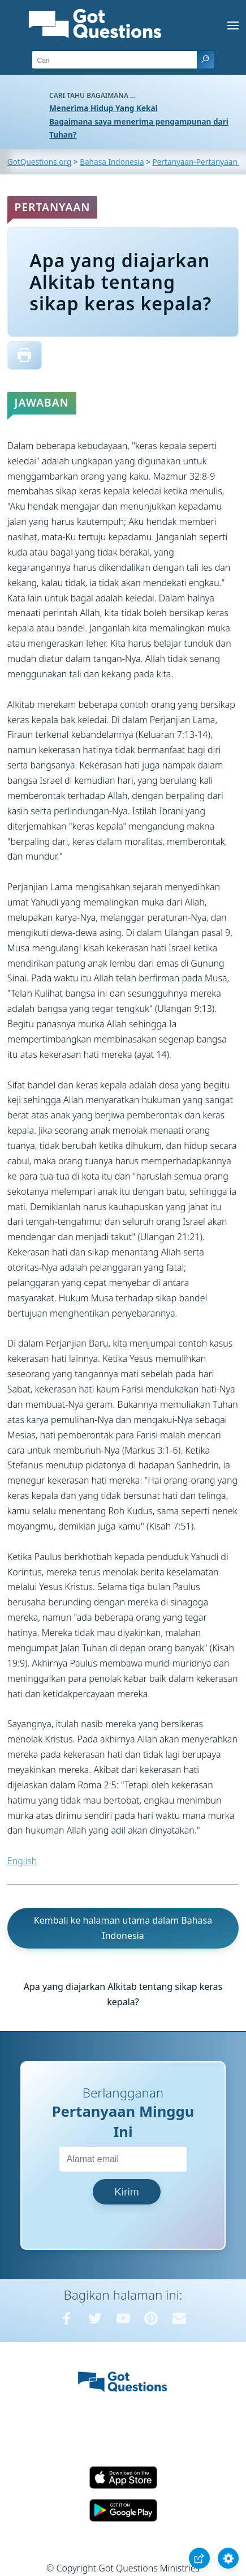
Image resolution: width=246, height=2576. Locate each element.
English (22, 1861)
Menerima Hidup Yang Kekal (103, 107)
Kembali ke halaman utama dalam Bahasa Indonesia (123, 1928)
